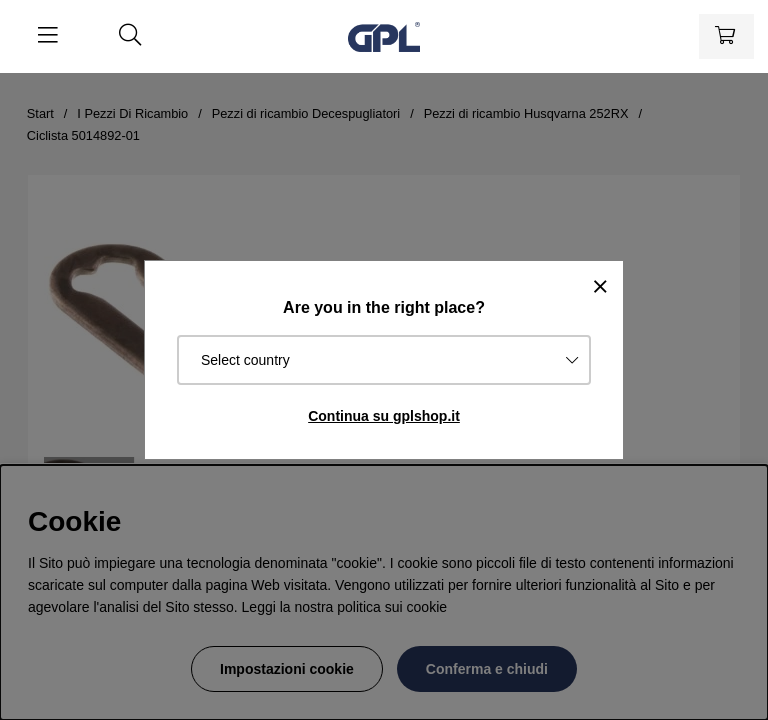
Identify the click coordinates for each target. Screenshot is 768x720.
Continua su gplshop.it (384, 416)
